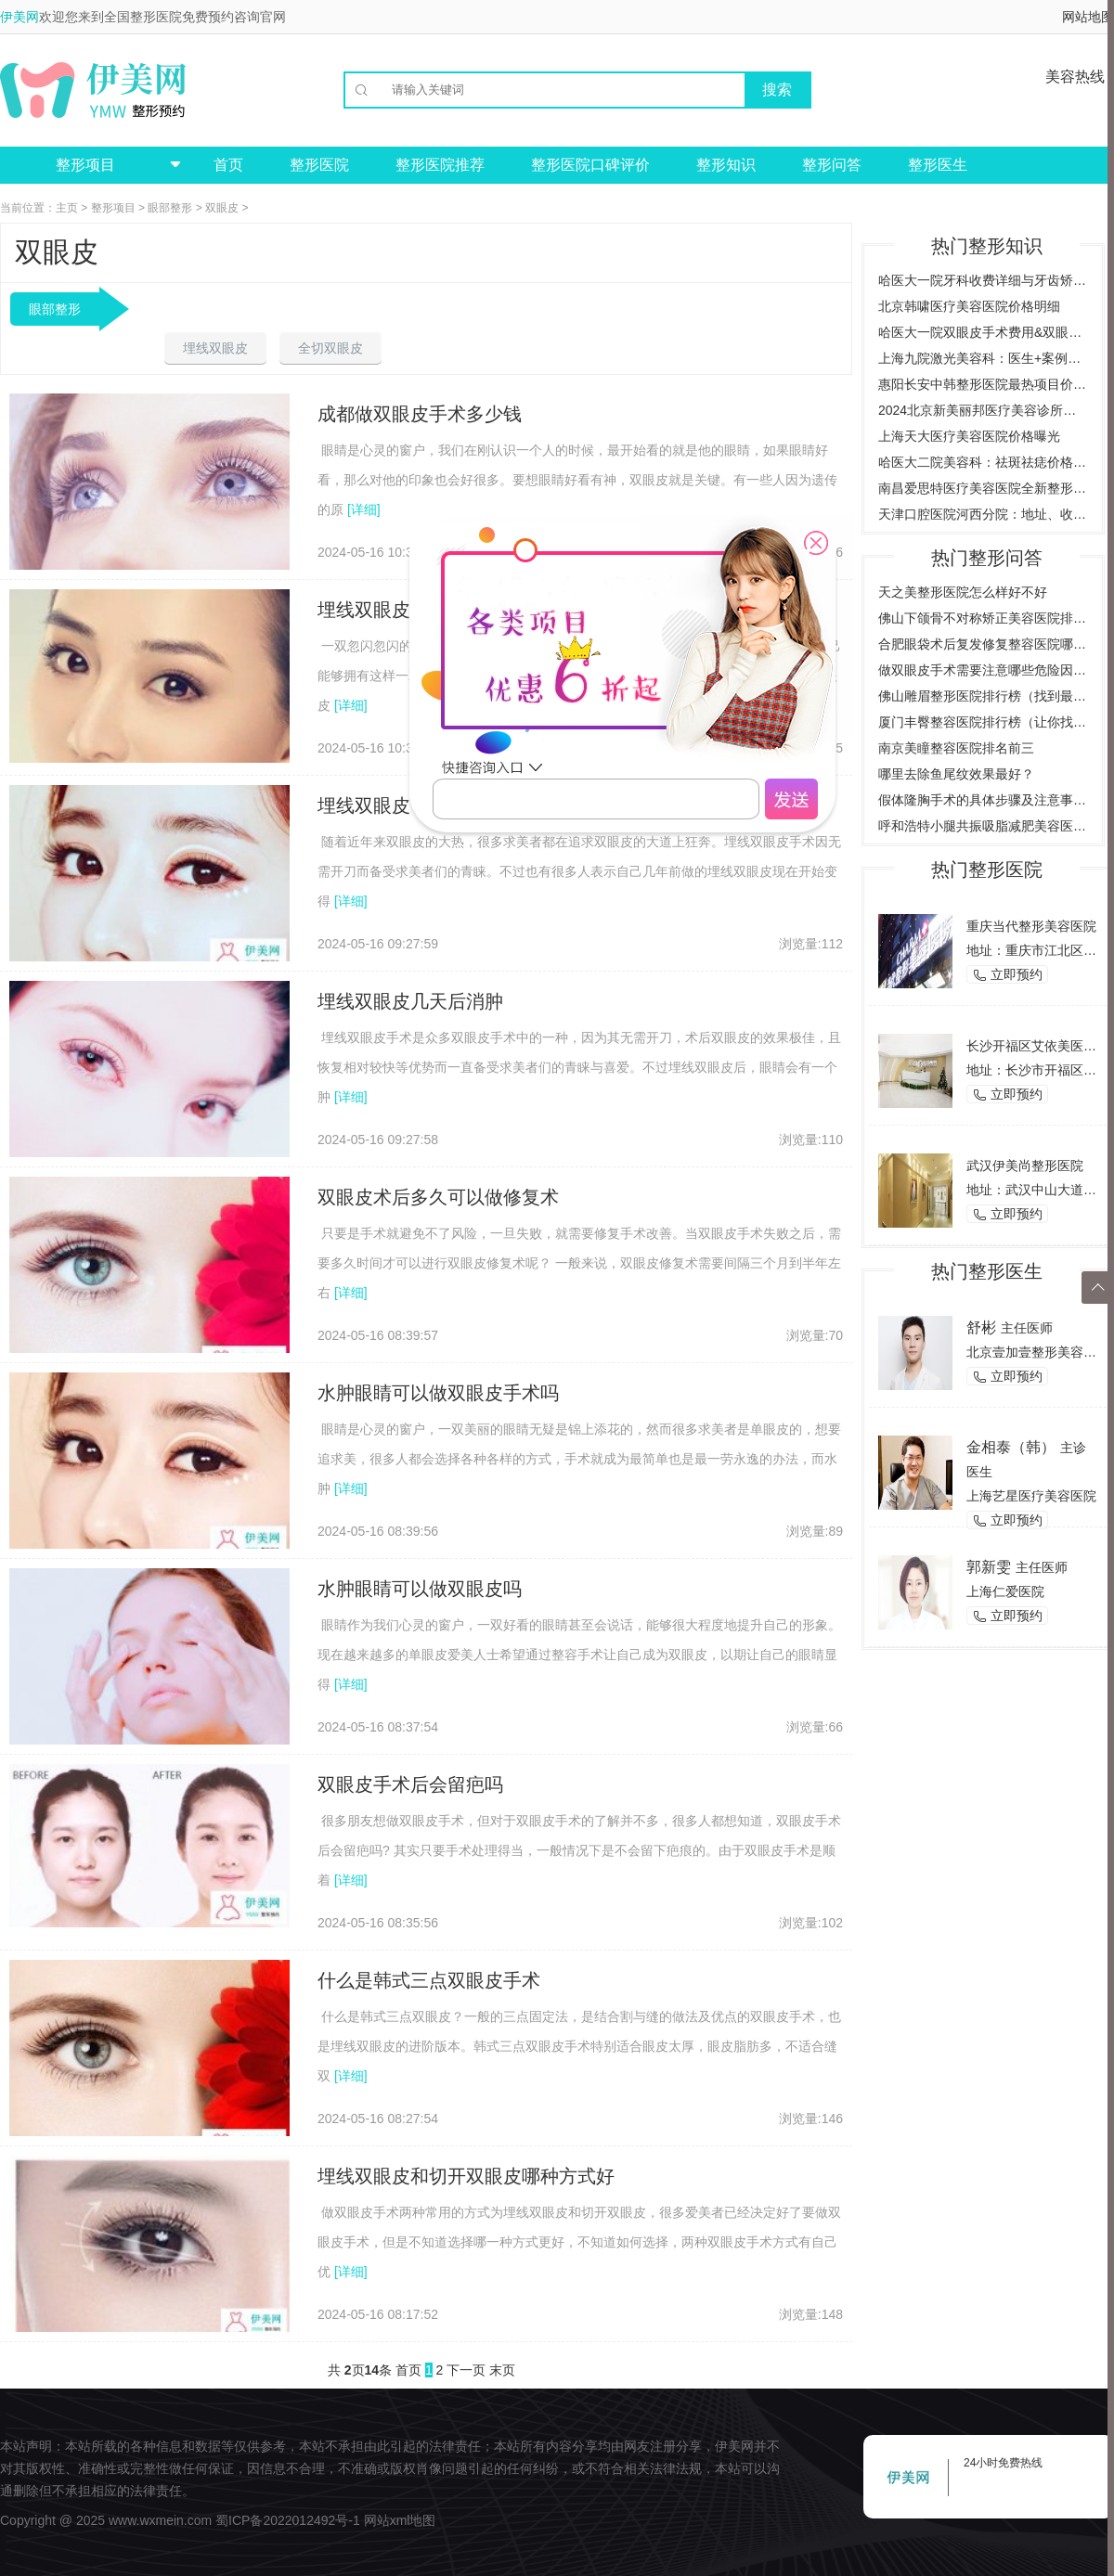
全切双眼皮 (330, 348)
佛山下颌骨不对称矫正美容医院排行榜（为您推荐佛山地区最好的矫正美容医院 (983, 618)
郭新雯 (988, 1567)
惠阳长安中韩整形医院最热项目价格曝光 (983, 384)
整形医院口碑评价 (590, 165)
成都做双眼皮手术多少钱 (419, 414)
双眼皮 (222, 207)
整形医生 (937, 165)
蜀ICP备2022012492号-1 (287, 2520)
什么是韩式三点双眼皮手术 (428, 1980)
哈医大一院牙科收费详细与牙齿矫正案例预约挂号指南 (983, 280)
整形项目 (113, 207)
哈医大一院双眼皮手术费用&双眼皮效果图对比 (983, 332)
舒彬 (981, 1327)
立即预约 (1007, 975)
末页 (502, 2370)
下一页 (466, 2370)
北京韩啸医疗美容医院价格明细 (969, 306)
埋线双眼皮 (215, 348)
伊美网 (19, 16)
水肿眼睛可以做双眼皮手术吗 (438, 1393)
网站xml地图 (400, 2520)
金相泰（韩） (1011, 1447)
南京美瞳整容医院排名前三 (956, 748)
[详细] (364, 509)
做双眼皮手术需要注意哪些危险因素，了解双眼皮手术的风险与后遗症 (983, 670)
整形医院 (319, 165)
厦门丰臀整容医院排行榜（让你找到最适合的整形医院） (983, 722)
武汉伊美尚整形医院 (1024, 1165)
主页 (67, 207)
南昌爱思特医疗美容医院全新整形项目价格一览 (983, 488)
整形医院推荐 (440, 165)
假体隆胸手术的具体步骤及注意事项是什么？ (983, 799)
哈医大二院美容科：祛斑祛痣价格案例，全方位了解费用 (983, 462)
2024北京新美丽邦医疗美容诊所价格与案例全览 (983, 410)
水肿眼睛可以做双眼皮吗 (419, 1588)
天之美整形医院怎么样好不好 (962, 592)
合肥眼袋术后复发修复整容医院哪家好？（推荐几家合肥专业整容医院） (983, 644)
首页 (228, 165)
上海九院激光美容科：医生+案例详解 (983, 358)
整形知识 (726, 165)
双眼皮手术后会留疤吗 (410, 1784)
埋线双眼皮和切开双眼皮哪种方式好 (466, 2176)
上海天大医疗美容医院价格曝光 (969, 436)
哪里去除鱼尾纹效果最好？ (956, 773)
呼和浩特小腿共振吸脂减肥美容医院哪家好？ (983, 825)
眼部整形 (170, 207)
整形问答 (831, 165)
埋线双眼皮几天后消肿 (410, 1001)
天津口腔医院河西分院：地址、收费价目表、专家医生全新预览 (983, 514)
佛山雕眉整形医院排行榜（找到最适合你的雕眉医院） (983, 696)
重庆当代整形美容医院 (1031, 926)
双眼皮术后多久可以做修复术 (438, 1197)
